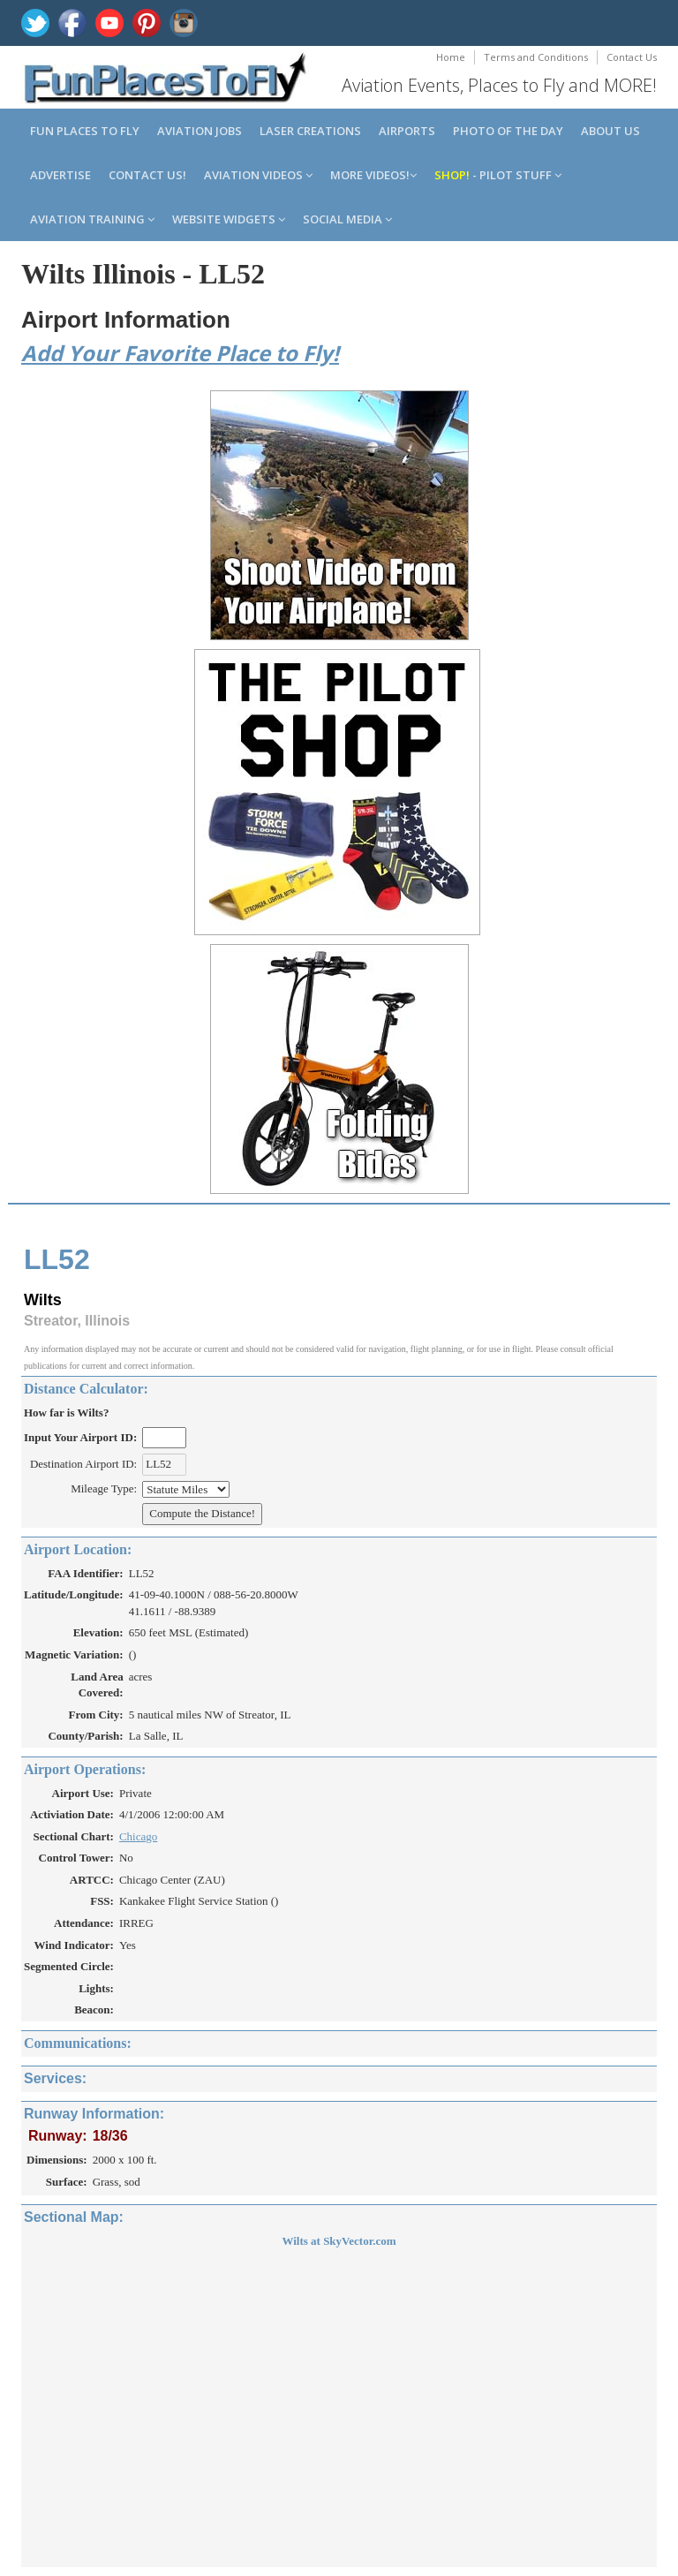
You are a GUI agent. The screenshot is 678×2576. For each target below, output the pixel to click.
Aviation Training (92, 219)
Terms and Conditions (536, 57)
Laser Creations (310, 131)
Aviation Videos (258, 175)
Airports (407, 131)
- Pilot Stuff (497, 175)
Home (450, 57)
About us (610, 131)
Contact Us (631, 57)
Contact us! (147, 175)
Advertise (60, 175)
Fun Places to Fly (84, 131)
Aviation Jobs (199, 131)
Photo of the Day (508, 131)
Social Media (347, 219)
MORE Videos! (373, 175)
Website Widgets (228, 219)
